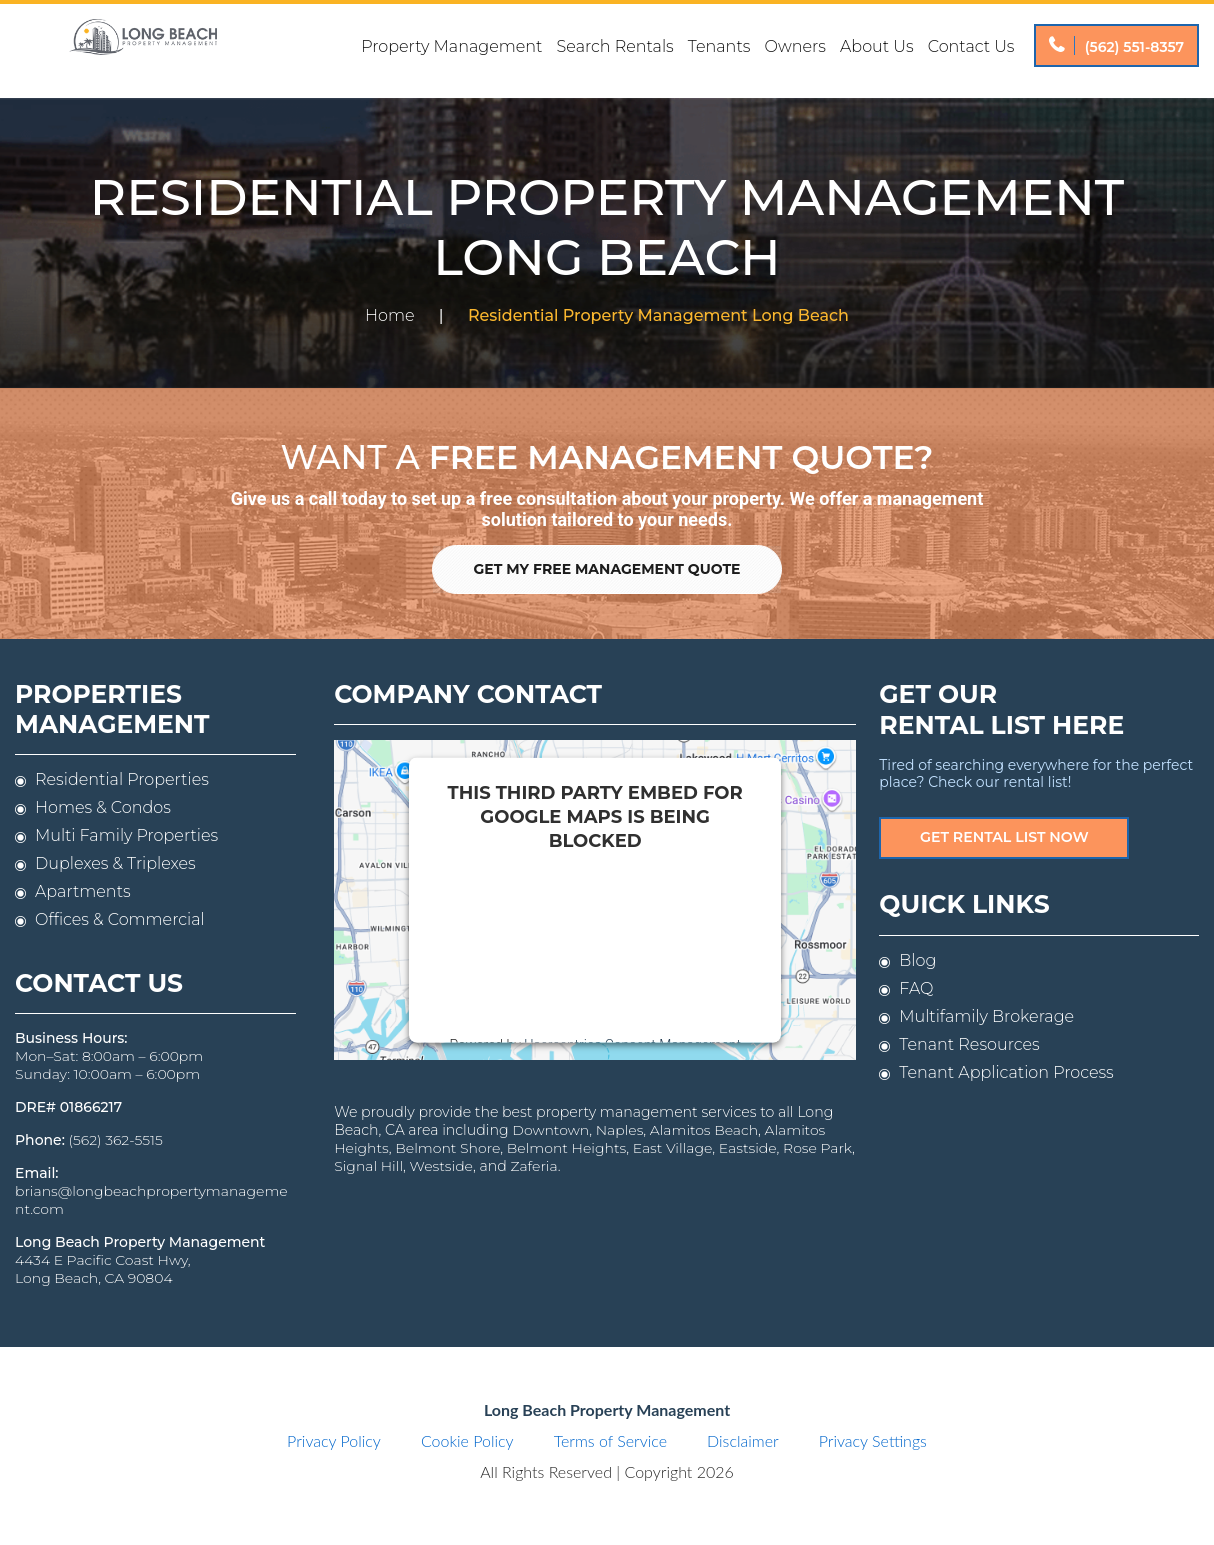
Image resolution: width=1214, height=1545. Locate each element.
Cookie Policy (467, 1441)
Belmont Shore (447, 1148)
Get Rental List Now (1004, 837)
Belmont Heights (566, 1148)
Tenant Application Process (1006, 1072)
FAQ (916, 988)
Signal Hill (368, 1166)
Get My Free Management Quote (607, 570)
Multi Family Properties (126, 836)
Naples (618, 1130)
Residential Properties (122, 780)
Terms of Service (610, 1441)
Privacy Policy (334, 1441)
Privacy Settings (873, 1441)
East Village (672, 1148)
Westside (440, 1166)
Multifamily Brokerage (986, 1016)
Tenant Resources (969, 1044)
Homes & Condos (103, 808)
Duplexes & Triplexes (115, 864)
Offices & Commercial (120, 920)
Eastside (747, 1148)
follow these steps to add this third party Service (582, 940)
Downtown (548, 1130)
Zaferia (533, 1166)
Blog (917, 960)
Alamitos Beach (702, 1130)
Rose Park (817, 1148)
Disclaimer (743, 1441)
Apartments (83, 892)
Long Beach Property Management (142, 51)
